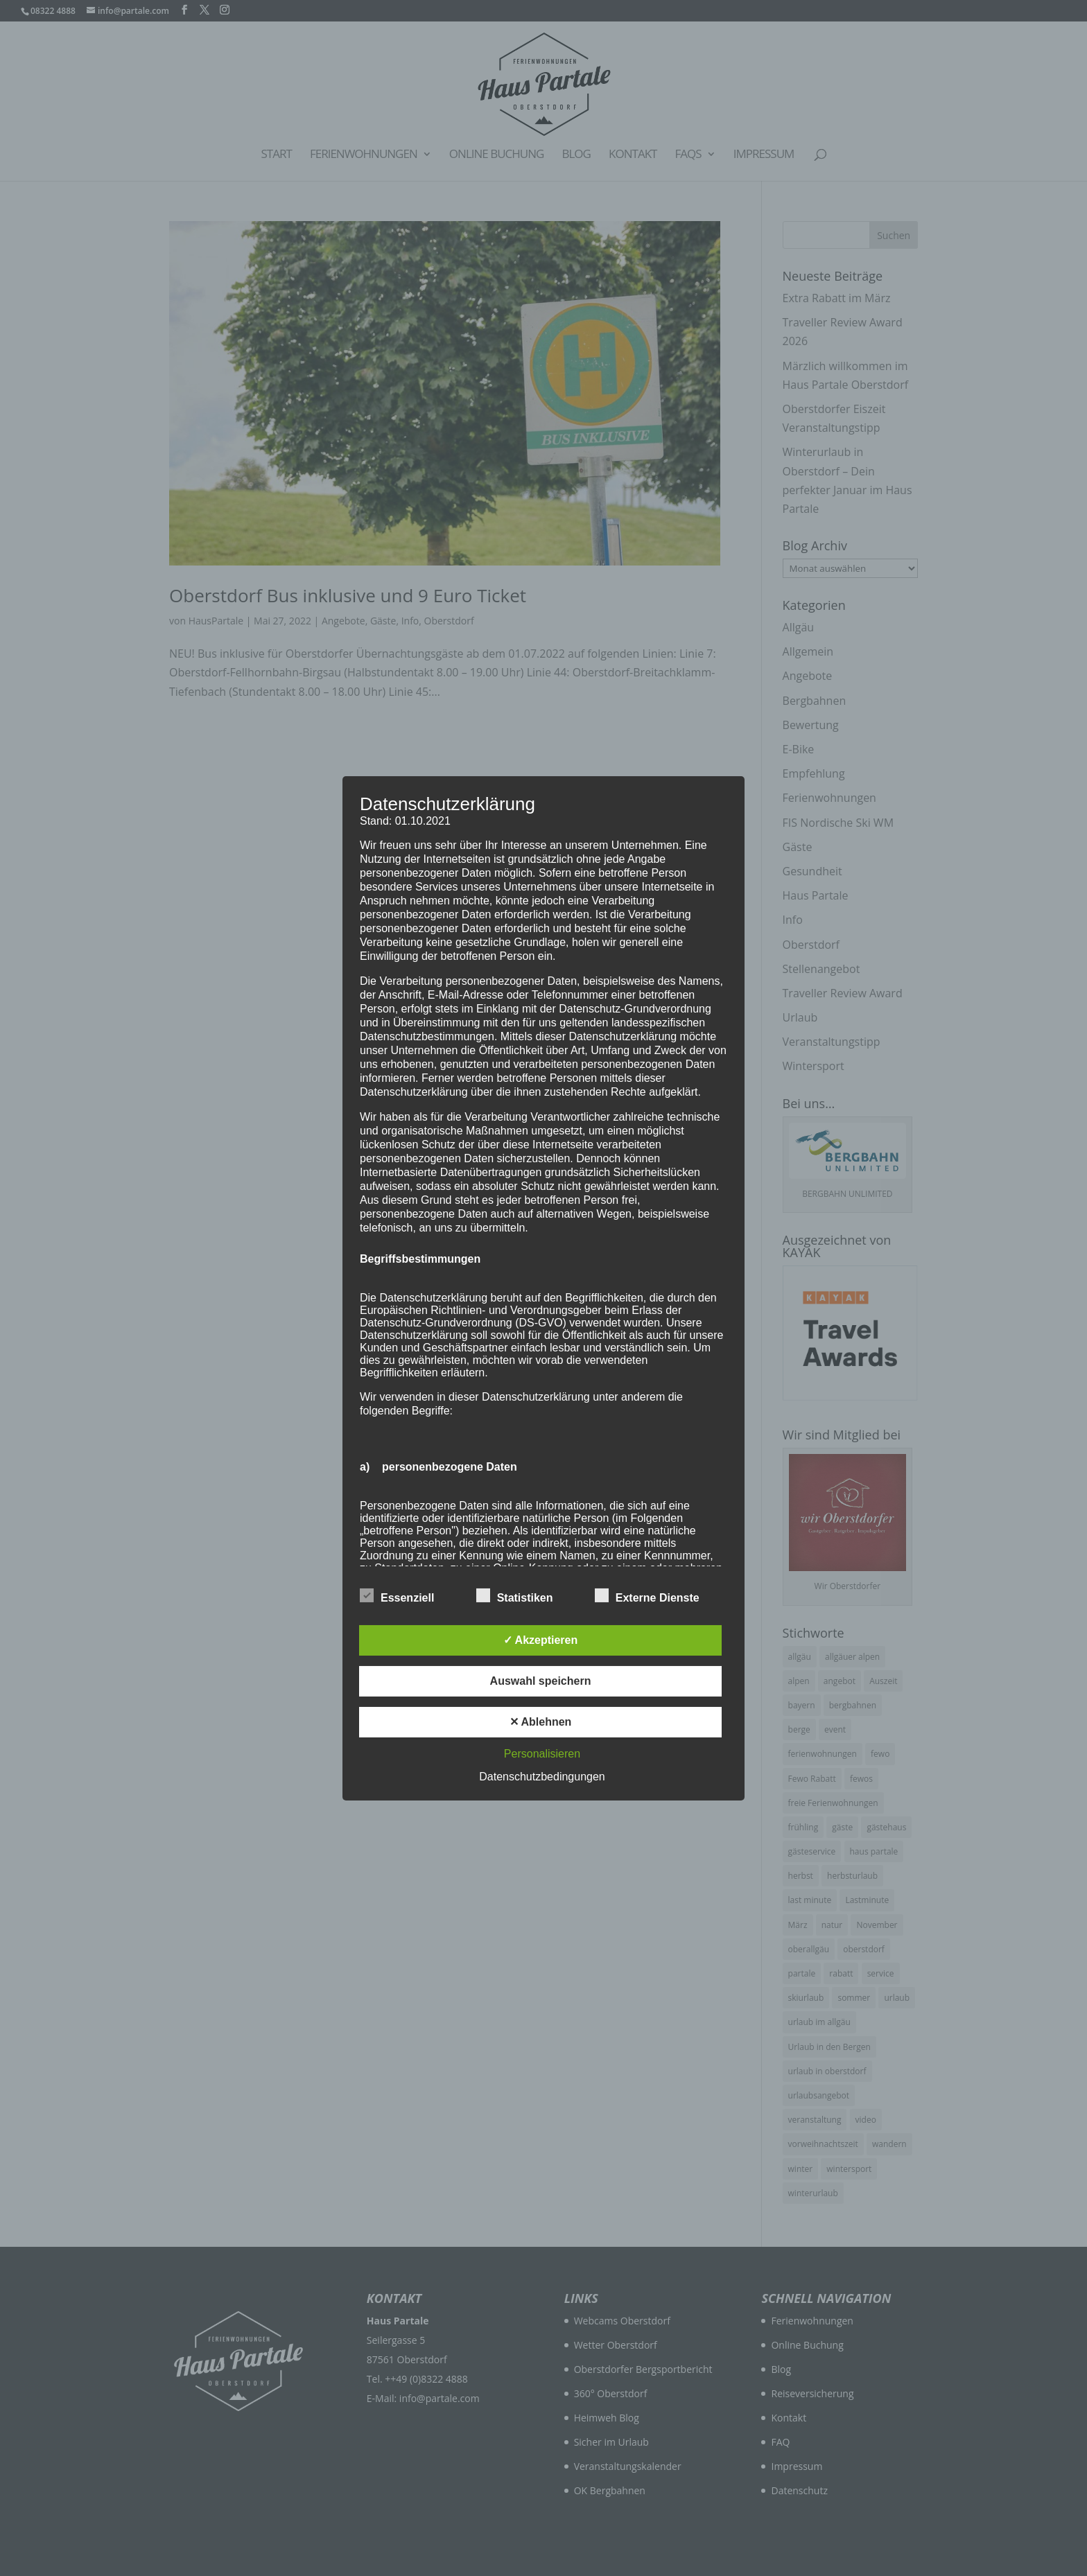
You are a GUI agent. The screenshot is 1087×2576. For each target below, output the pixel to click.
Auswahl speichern (540, 1681)
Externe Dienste (647, 1596)
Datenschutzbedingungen (542, 1776)
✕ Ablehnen (541, 1722)
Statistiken (514, 1596)
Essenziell (397, 1596)
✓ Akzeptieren (540, 1640)
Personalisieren (542, 1754)
